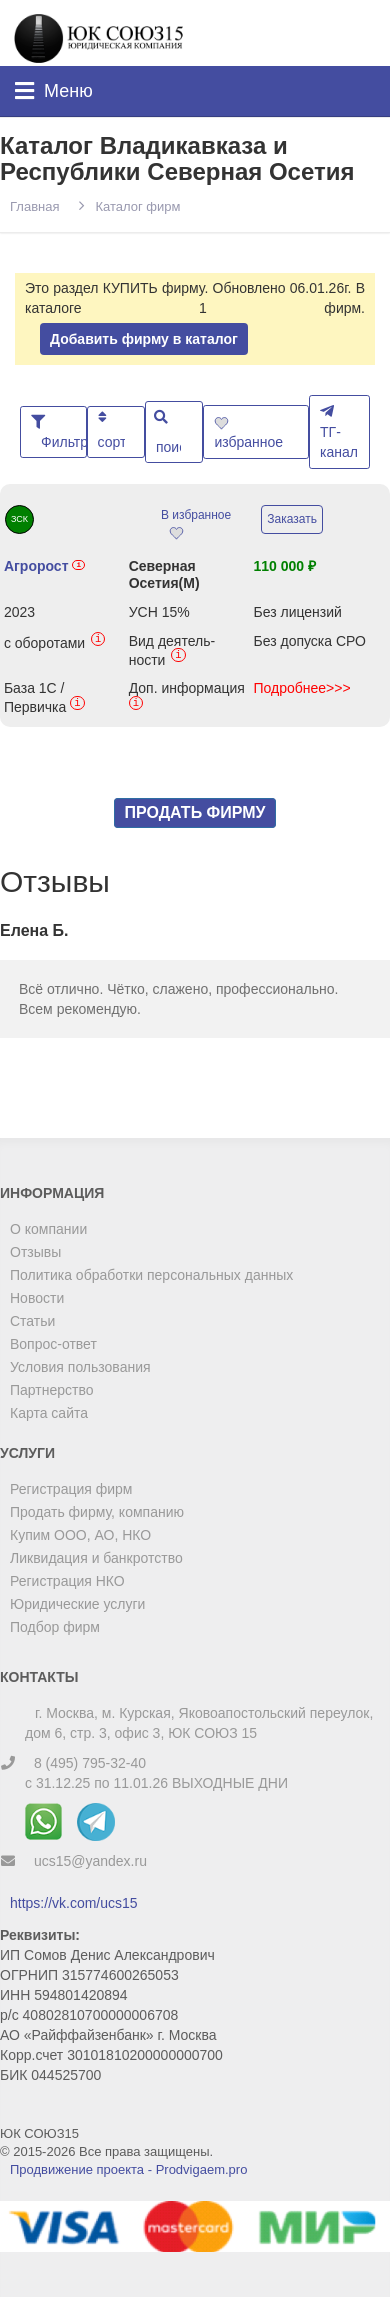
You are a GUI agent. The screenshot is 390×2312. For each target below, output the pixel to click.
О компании (48, 1229)
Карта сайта (49, 1413)
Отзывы (35, 1252)
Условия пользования (80, 1367)
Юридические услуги (77, 1604)
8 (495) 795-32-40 (90, 1763)
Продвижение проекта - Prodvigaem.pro (128, 2169)
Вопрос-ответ (53, 1344)
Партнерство (52, 1390)
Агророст (44, 566)
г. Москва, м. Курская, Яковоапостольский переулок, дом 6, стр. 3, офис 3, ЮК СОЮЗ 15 (199, 1723)
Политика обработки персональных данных (151, 1275)
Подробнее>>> (301, 688)
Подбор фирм (55, 1627)
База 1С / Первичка (44, 698)
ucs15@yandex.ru (90, 1861)
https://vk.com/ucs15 (74, 1903)
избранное (250, 433)
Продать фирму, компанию (97, 1512)
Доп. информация (187, 698)
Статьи (32, 1321)
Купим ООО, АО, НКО (80, 1535)
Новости (37, 1298)
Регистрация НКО (67, 1581)
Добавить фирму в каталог (144, 339)
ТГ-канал (339, 431)
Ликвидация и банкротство (96, 1558)
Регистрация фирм (71, 1489)
